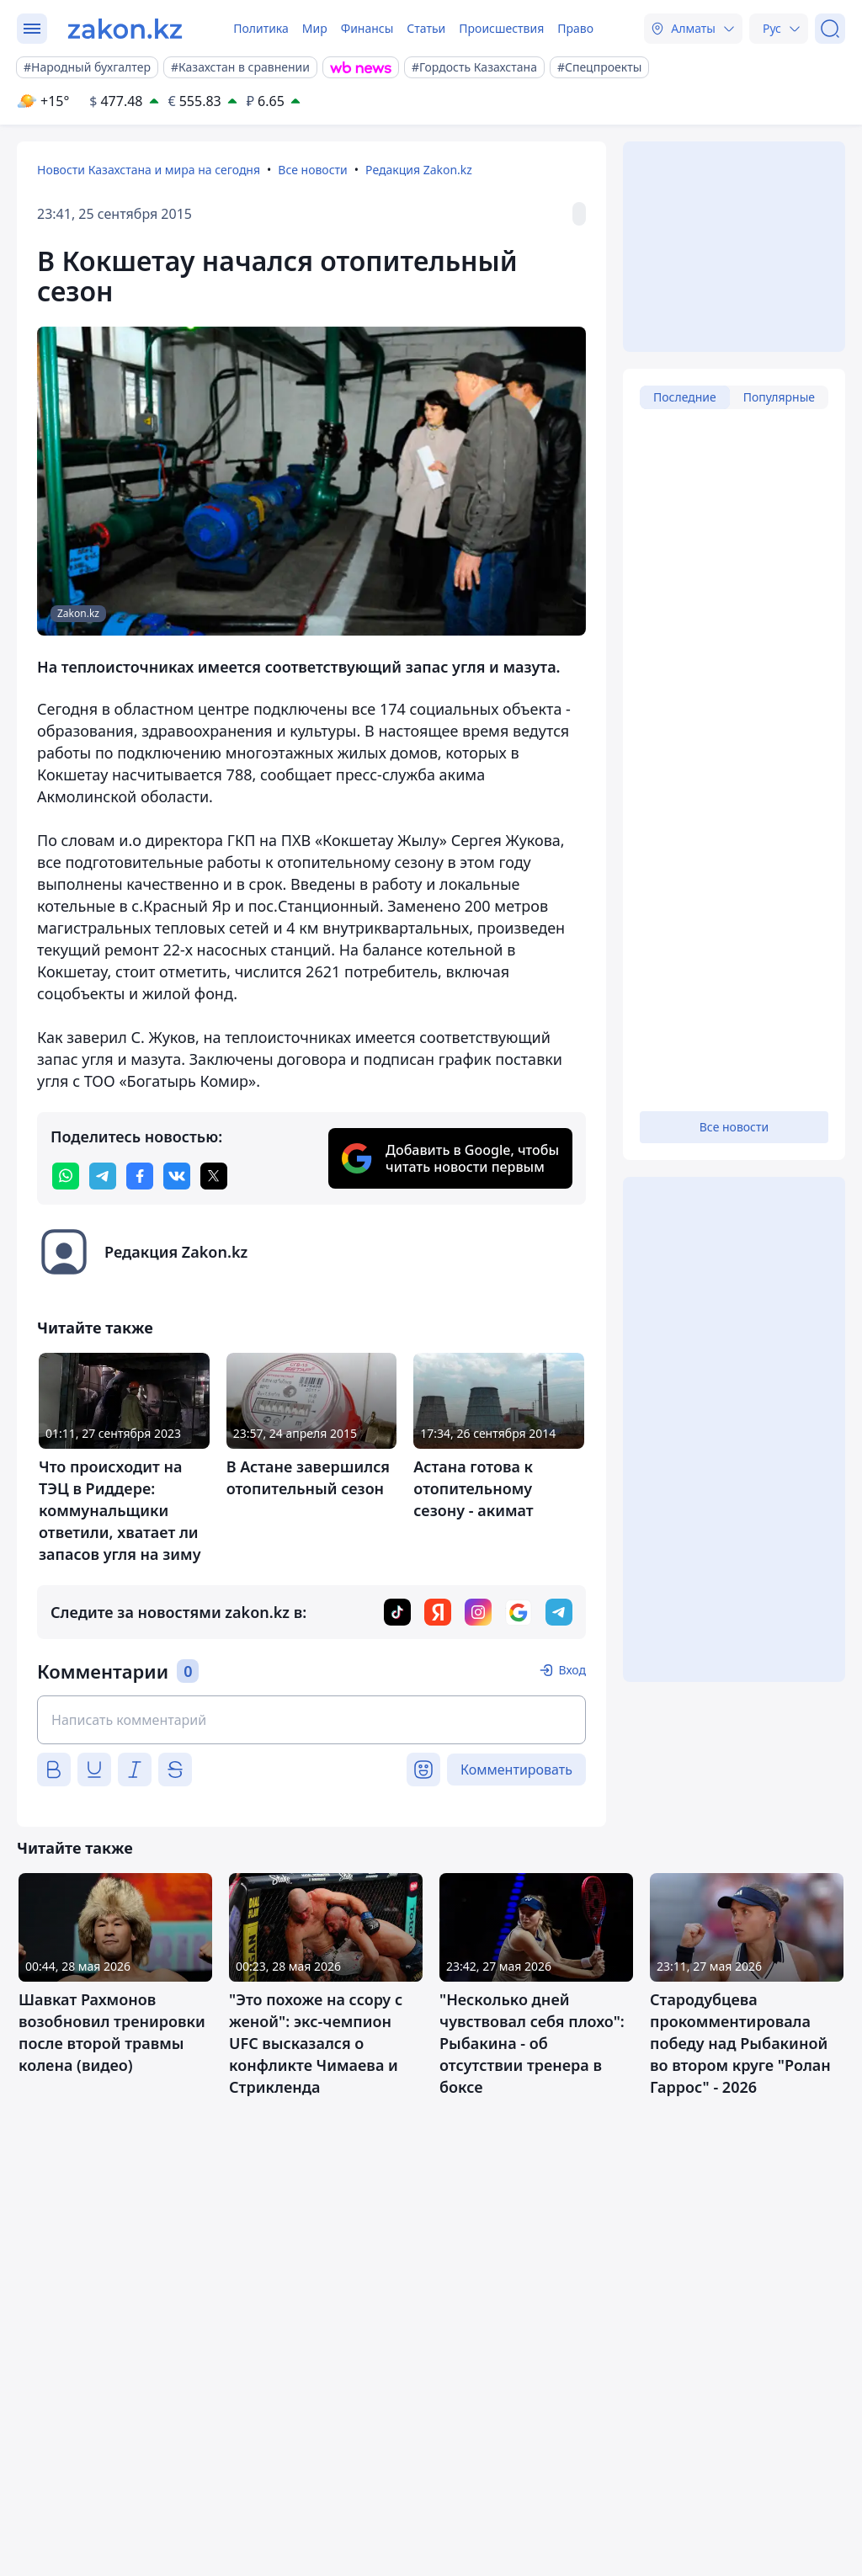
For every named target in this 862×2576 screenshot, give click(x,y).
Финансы (367, 28)
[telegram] (103, 1176)
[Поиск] (830, 28)
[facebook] (140, 1176)
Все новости (312, 170)
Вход (572, 1670)
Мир (314, 28)
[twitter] (214, 1176)
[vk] (177, 1176)
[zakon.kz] (125, 29)
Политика (261, 28)
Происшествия (501, 28)
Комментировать (516, 1769)
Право (575, 28)
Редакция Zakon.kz (418, 170)
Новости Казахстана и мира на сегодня (148, 170)
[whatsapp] (66, 1176)
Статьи (426, 28)
